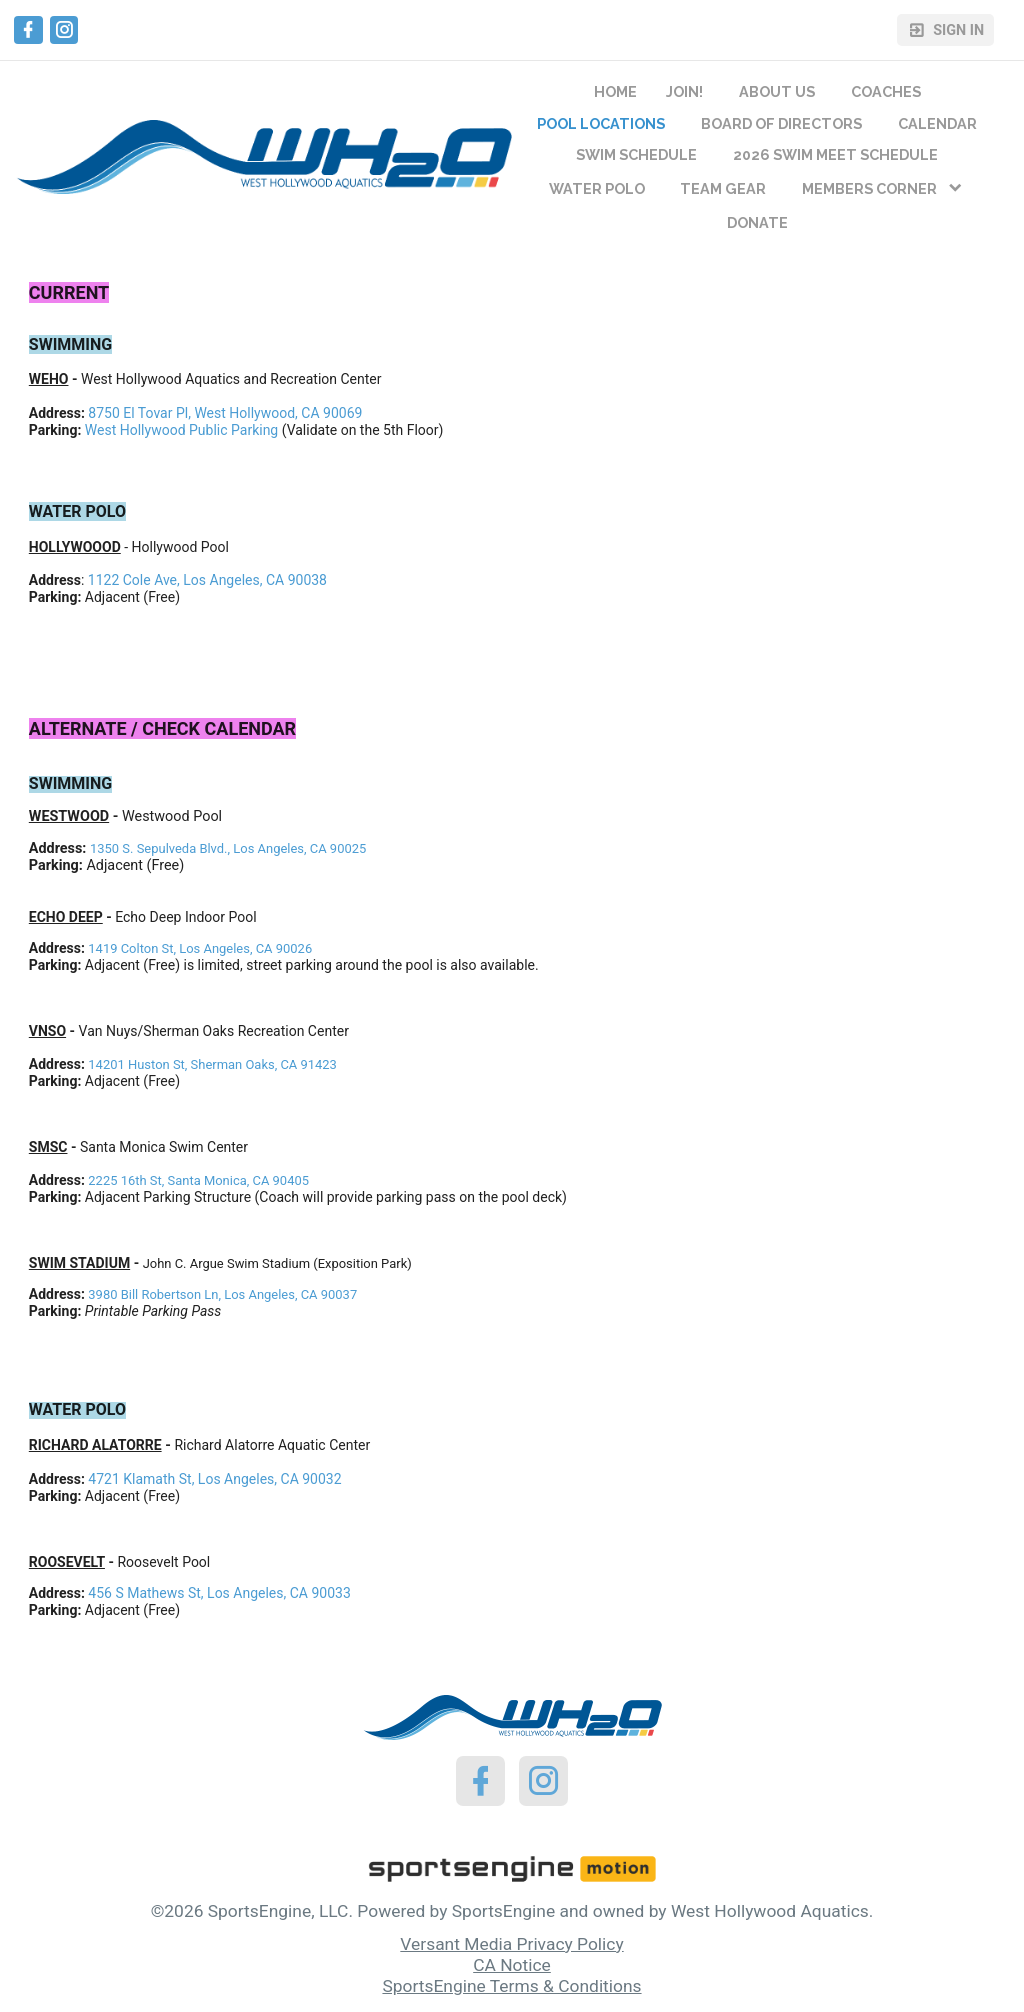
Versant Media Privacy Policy (511, 1944)
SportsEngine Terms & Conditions (511, 1986)
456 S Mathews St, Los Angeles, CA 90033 (219, 1593)
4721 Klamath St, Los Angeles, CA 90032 (214, 1479)
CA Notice (512, 1965)
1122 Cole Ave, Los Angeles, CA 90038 (207, 580)
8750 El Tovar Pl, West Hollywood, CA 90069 (225, 413)
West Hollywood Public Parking (181, 430)
